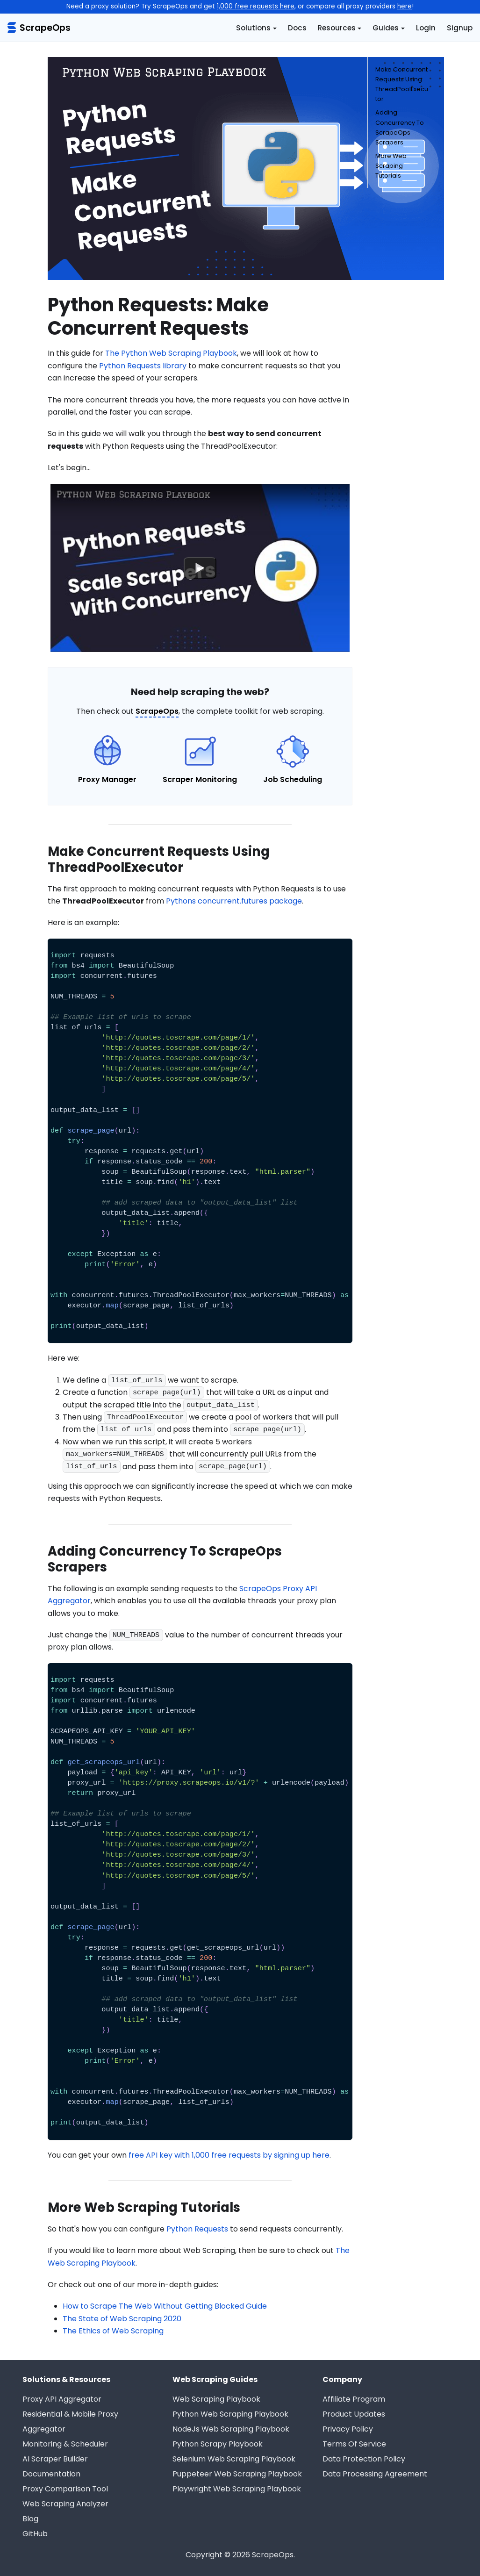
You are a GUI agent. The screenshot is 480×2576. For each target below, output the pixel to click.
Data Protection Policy (363, 2459)
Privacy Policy (347, 2429)
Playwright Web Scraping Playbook (236, 2488)
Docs (297, 28)
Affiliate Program (353, 2399)
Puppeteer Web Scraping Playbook (237, 2473)
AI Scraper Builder (55, 2459)
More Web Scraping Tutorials (391, 165)
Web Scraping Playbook (216, 2399)
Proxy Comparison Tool (65, 2488)
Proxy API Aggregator (61, 2399)
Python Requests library (142, 365)
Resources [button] (337, 28)
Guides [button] (386, 28)
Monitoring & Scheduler (65, 2444)
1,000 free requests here (255, 6)
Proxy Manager (107, 779)
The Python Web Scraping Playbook (171, 353)
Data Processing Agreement (374, 2473)
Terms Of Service (354, 2444)
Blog (30, 2518)
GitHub (35, 2533)
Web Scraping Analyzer (65, 2503)
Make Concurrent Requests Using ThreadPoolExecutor (401, 84)
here (404, 6)
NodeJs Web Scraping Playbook (230, 2429)
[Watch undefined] (200, 568)
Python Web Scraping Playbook (230, 2414)
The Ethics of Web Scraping (113, 2330)
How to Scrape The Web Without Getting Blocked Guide (165, 2306)
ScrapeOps (157, 711)
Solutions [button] (253, 28)
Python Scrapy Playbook (217, 2444)
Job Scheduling (292, 779)
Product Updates (353, 2414)
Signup (460, 28)
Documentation (51, 2473)
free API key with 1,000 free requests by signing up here (229, 2155)
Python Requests (197, 2229)
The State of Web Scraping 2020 (122, 2318)
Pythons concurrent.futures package (234, 901)
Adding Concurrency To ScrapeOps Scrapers (399, 127)
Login (426, 28)
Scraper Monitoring (200, 779)
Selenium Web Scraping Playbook (233, 2459)
